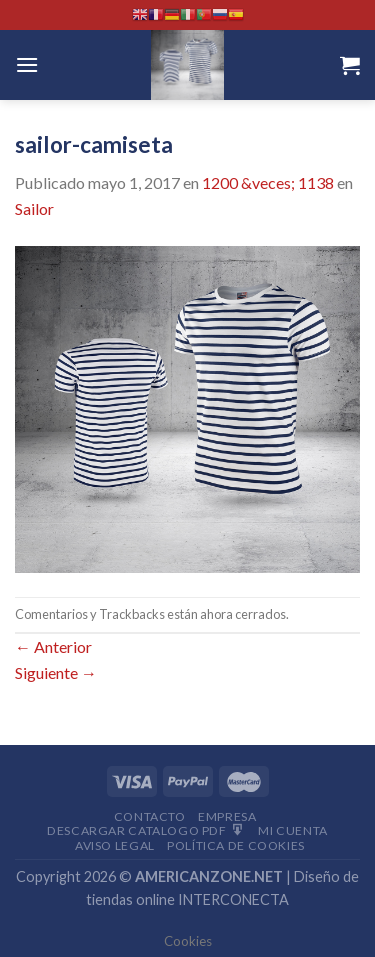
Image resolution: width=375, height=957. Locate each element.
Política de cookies (236, 845)
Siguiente (56, 672)
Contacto (150, 816)
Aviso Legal (115, 845)
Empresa (227, 816)
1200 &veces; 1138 (268, 182)
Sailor (34, 208)
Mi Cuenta (293, 830)
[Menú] (27, 64)
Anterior (53, 646)
